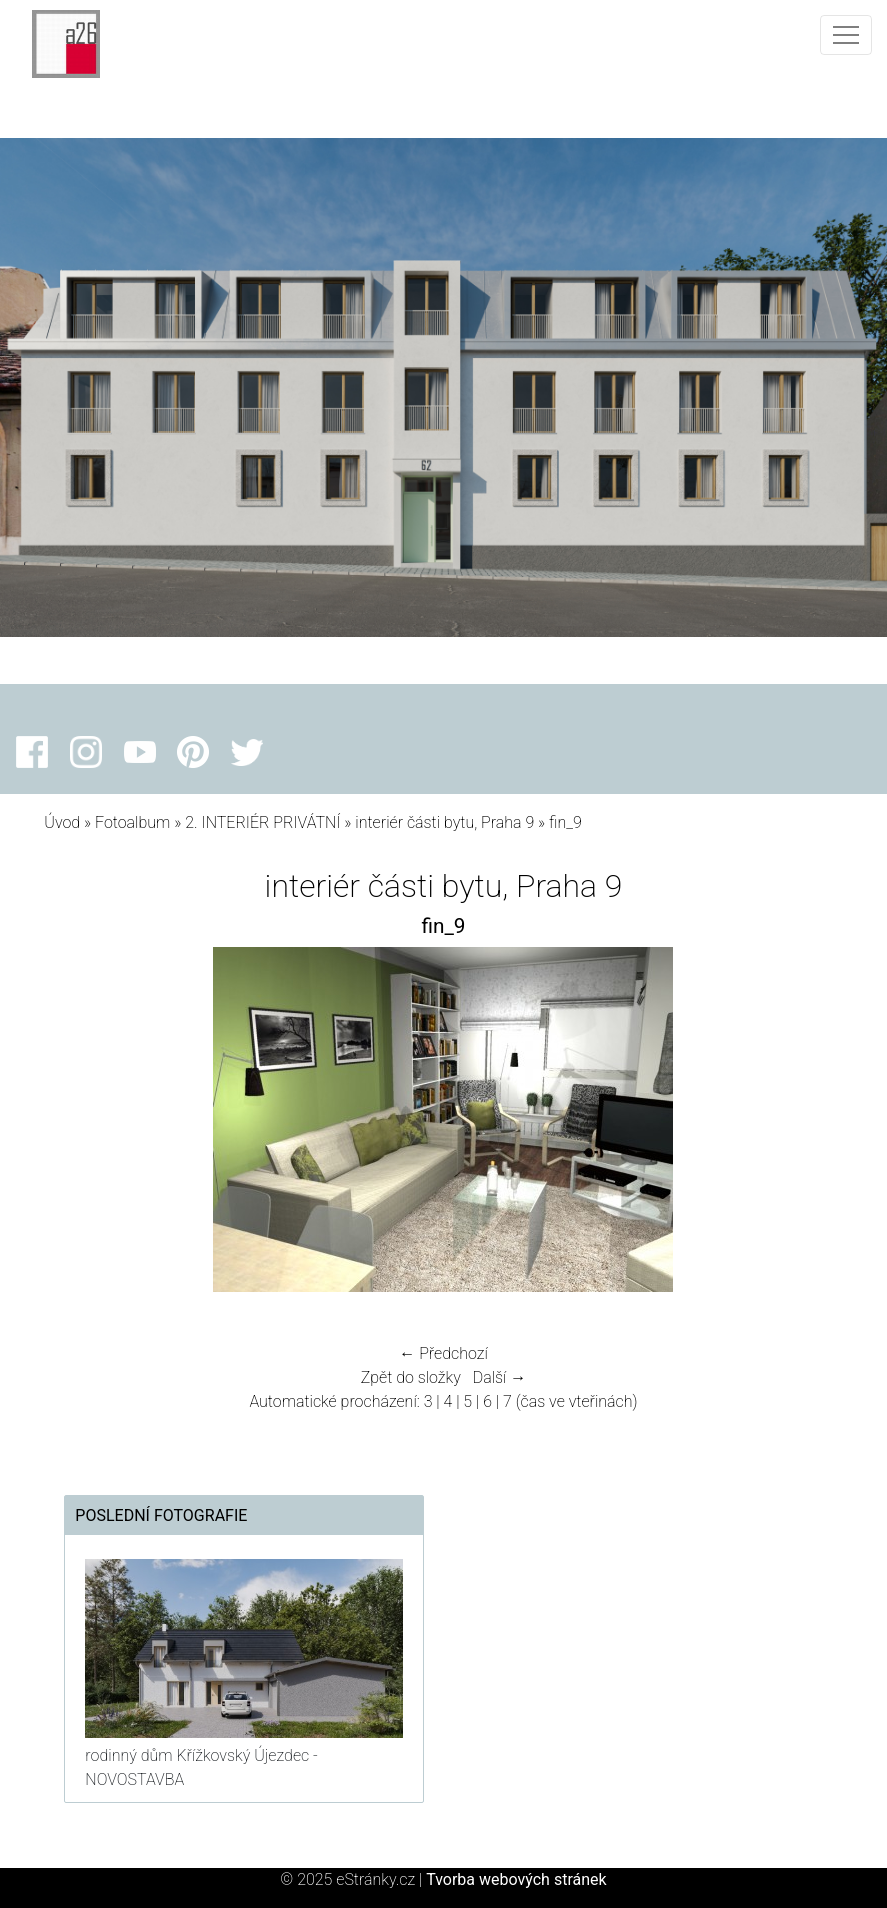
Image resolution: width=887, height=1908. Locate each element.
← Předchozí (443, 1353)
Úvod (62, 822)
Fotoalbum (132, 822)
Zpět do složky (411, 1377)
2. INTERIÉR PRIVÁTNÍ (262, 822)
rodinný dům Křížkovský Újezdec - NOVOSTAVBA (201, 1767)
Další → (500, 1377)
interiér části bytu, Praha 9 (444, 822)
